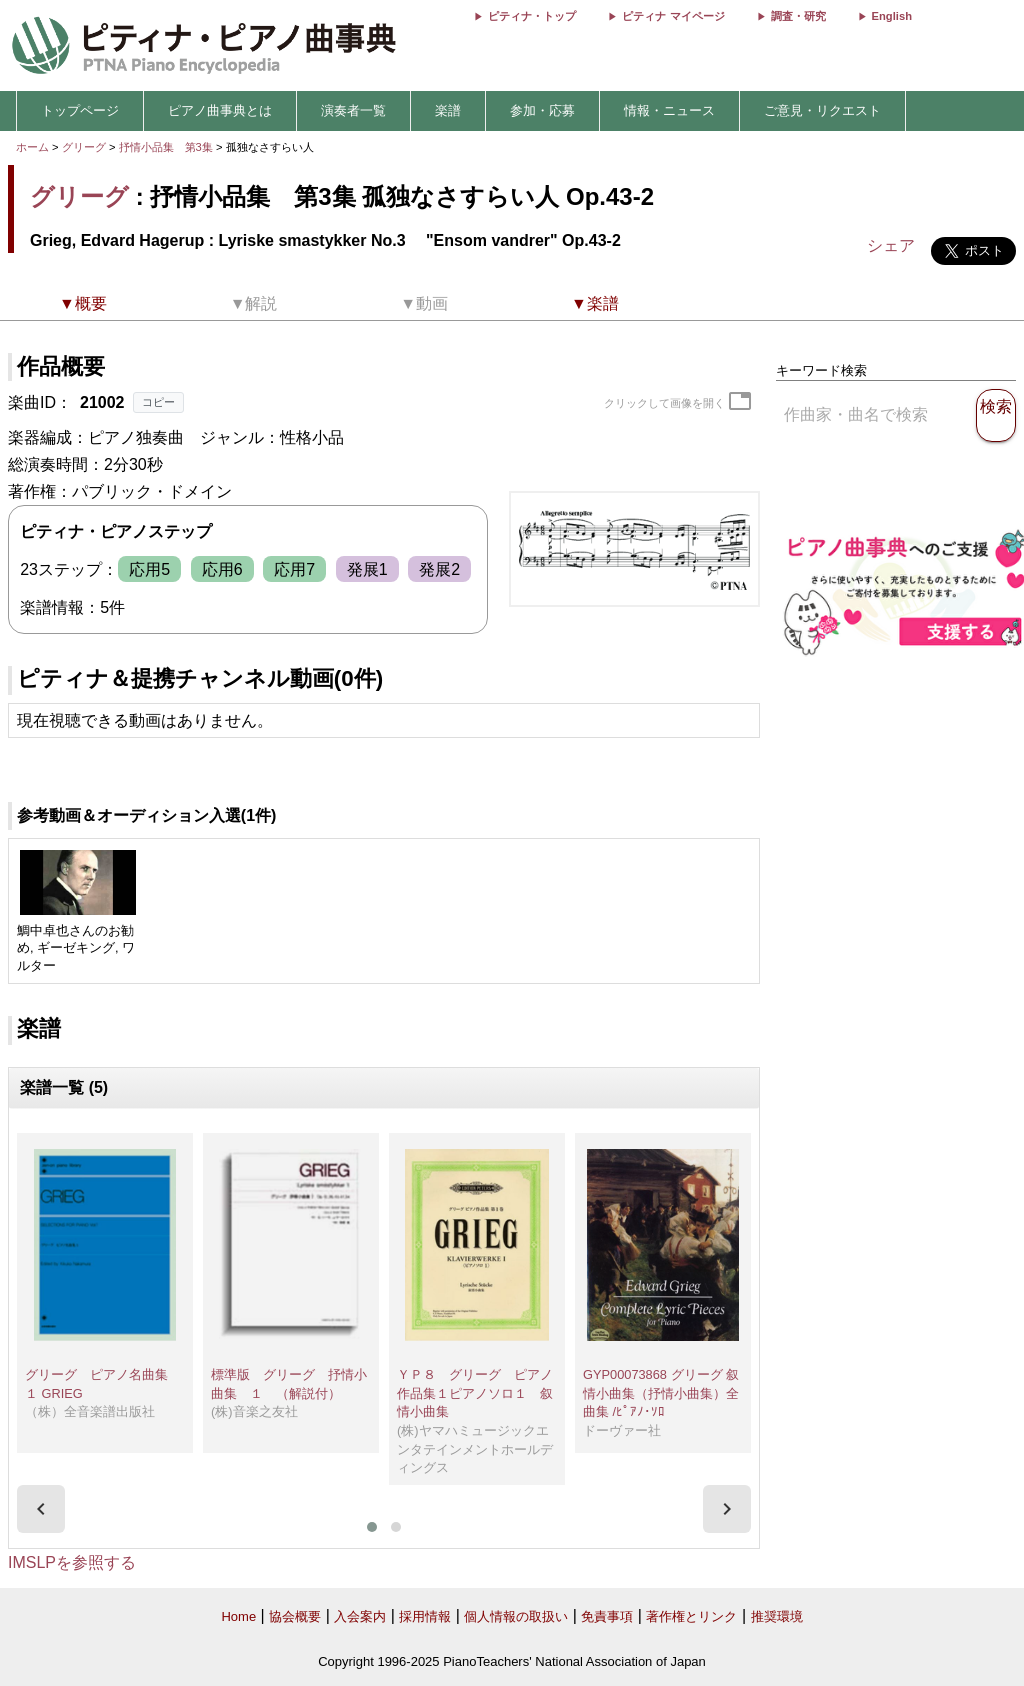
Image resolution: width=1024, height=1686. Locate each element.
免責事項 (607, 1616)
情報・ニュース (669, 110)
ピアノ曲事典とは (220, 110)
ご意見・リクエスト (822, 110)
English (892, 16)
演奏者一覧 (353, 110)
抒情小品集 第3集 (167, 147)
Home (238, 1616)
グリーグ (84, 147)
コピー (158, 402)
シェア (891, 245)
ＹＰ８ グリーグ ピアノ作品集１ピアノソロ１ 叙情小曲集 (475, 1393)
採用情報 (425, 1616)
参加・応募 (542, 110)
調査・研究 (798, 16)
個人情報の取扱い (516, 1616)
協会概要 (295, 1616)
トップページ (80, 110)
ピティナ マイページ (673, 16)
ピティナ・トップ (532, 16)
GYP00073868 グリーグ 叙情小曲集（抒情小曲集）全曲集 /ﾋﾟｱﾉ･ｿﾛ (661, 1393)
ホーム (32, 147)
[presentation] (41, 1509)
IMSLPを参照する (72, 1562)
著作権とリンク (691, 1616)
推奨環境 (777, 1616)
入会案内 (360, 1616)
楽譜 (448, 110)
